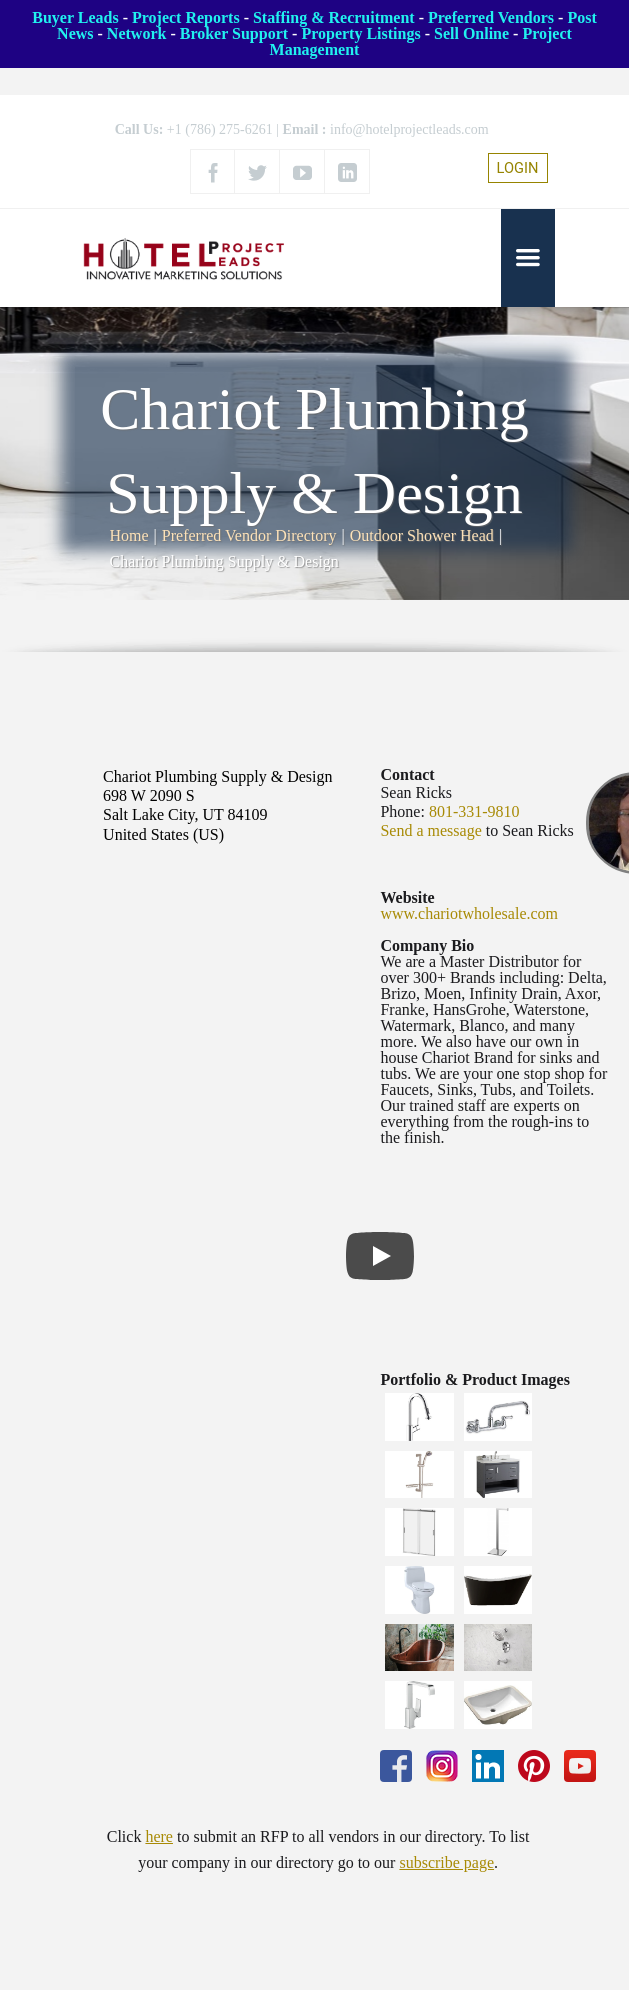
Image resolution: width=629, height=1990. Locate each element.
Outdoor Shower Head (422, 535)
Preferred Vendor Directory (249, 535)
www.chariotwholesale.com (469, 913)
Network (137, 33)
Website (407, 897)
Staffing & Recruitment (334, 17)
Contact (407, 774)
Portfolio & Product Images (474, 1379)
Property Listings (360, 33)
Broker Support (234, 33)
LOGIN (518, 168)
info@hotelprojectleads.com (409, 129)
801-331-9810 (474, 811)
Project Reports (186, 17)
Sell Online (471, 33)
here (159, 1836)
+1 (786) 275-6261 (220, 129)
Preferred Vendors (491, 17)
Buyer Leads (75, 17)
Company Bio (427, 945)
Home (129, 535)
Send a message (430, 830)
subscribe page (446, 1862)
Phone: (402, 811)
